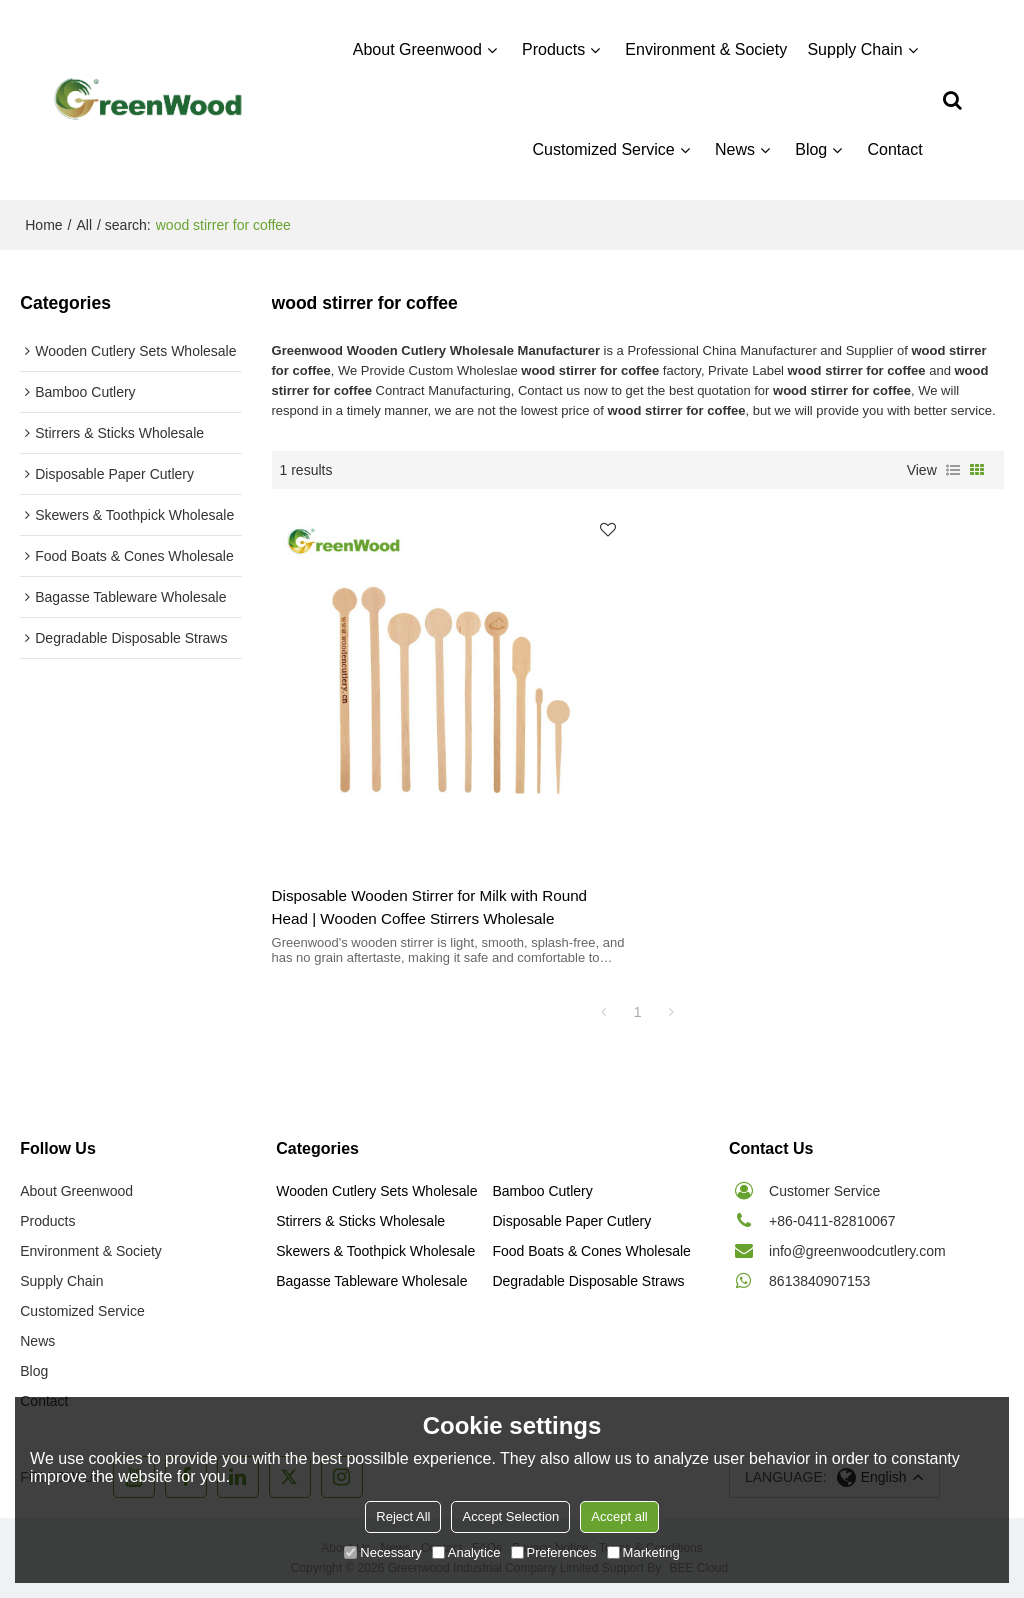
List (953, 470)
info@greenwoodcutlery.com (857, 1250)
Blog (812, 149)
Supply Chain (855, 49)
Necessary (382, 1552)
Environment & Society (707, 49)
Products (554, 49)
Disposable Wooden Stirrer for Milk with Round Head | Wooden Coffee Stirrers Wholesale (430, 907)
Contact (895, 149)
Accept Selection (510, 1516)
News (736, 149)
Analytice (466, 1552)
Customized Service (604, 149)
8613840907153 (819, 1280)
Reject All (403, 1516)
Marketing (643, 1552)
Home (43, 225)
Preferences (554, 1552)
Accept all (619, 1516)
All (84, 225)
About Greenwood (417, 49)
